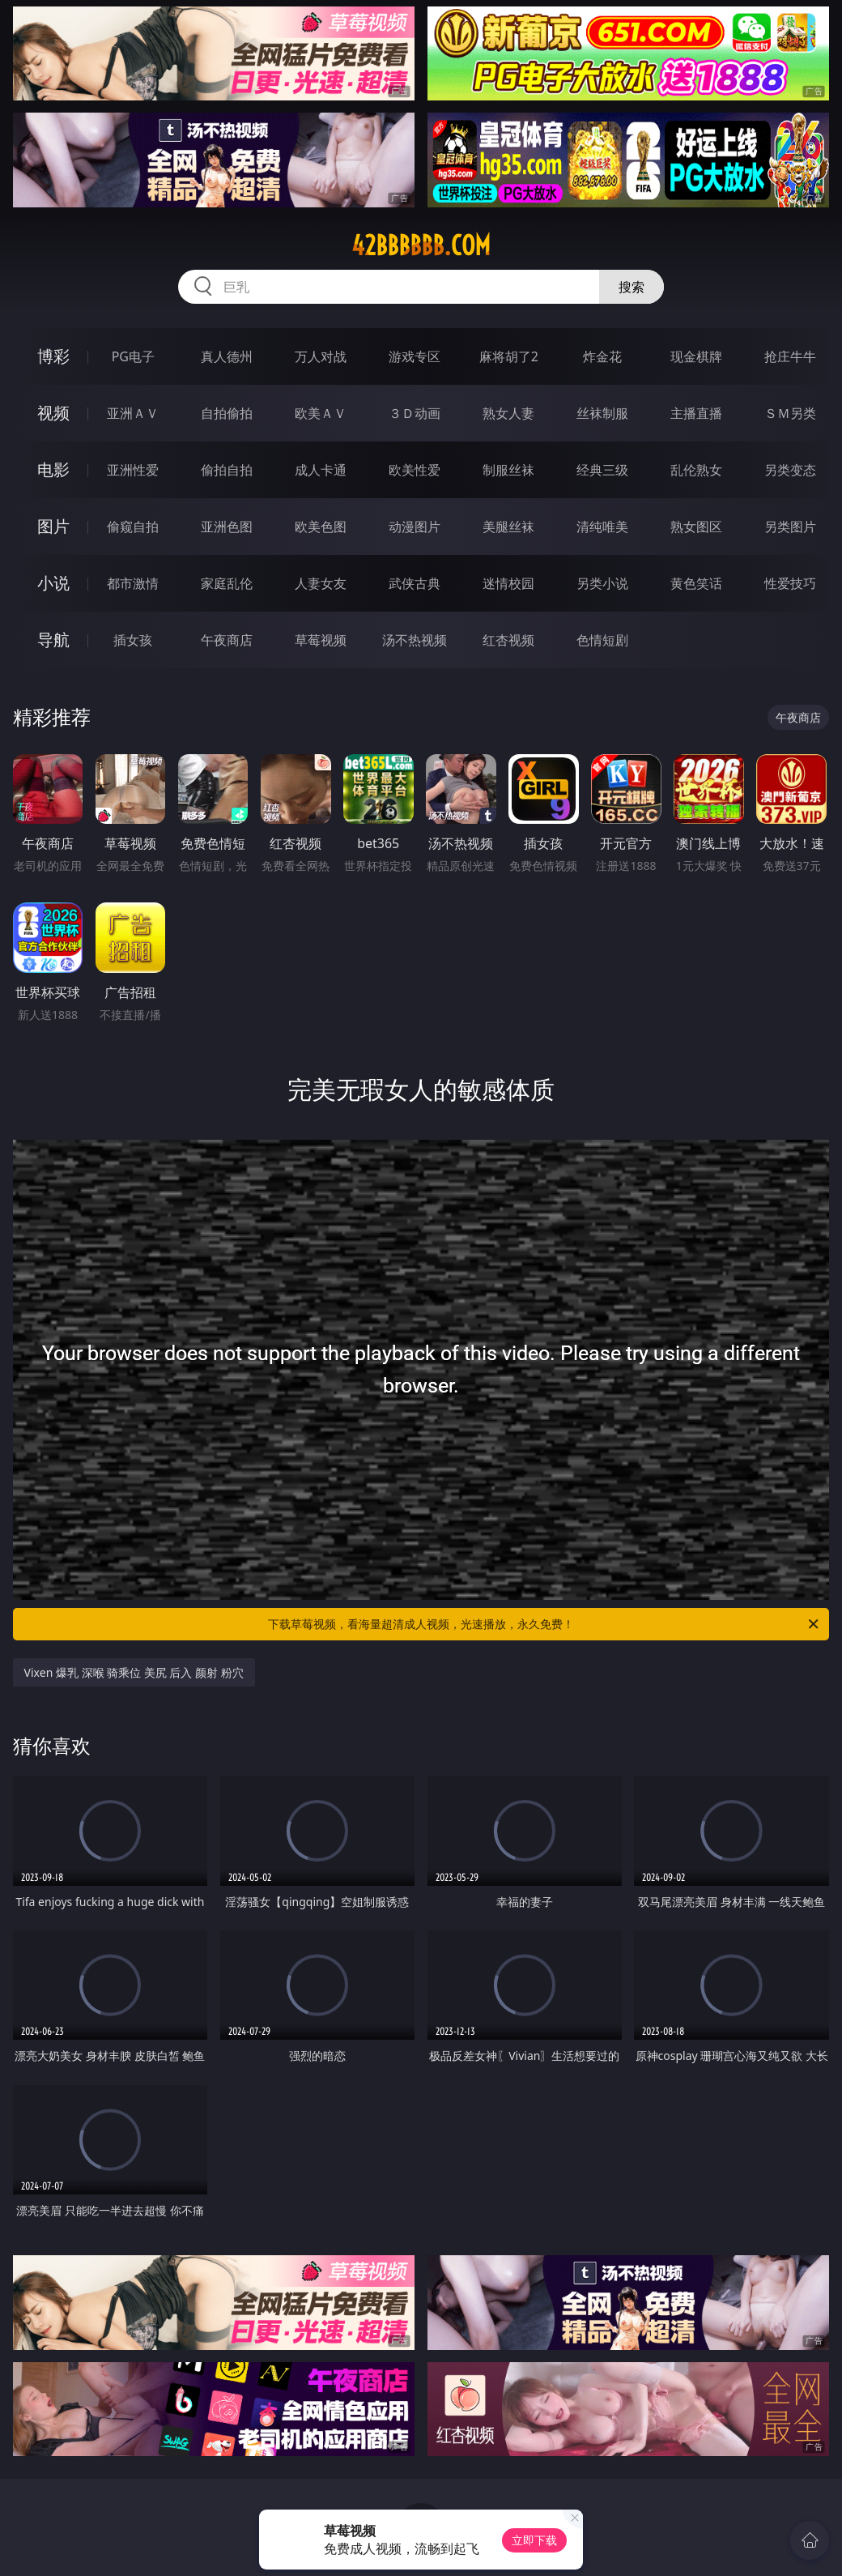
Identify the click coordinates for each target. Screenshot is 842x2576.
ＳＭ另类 (790, 413)
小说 (53, 583)
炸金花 (602, 356)
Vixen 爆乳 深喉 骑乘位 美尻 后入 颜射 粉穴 (134, 1672)
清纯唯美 (602, 526)
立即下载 (534, 2540)
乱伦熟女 (696, 470)
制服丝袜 (508, 470)
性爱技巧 (790, 583)
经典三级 (602, 470)
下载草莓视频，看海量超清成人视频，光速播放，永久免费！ (544, 1624)
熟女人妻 (508, 413)
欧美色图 (321, 526)
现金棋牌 (696, 356)
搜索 (631, 287)
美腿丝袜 (508, 526)
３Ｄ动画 (414, 413)
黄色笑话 (696, 583)
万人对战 (321, 356)
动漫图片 (414, 526)
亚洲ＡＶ (133, 413)
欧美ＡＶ (321, 413)
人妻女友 (321, 583)
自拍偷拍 (227, 413)
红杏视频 (508, 640)
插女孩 (132, 640)
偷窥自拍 (133, 526)
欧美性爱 (414, 470)
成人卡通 (321, 470)
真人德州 (227, 356)
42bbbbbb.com (421, 245)
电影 (53, 469)
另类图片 (790, 526)
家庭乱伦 (227, 583)
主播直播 (696, 413)
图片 (53, 526)
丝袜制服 (602, 413)
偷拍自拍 (227, 470)
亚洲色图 (227, 526)
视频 (53, 413)
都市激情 (133, 583)
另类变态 (790, 470)
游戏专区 (414, 356)
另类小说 (602, 583)
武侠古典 (414, 583)
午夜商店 (227, 640)
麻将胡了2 (508, 356)
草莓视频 (321, 640)
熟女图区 (696, 526)
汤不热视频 (414, 640)
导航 (53, 639)
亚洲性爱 (133, 470)
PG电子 (133, 356)
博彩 (53, 356)
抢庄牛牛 (790, 356)
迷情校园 (508, 583)
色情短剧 (602, 640)
